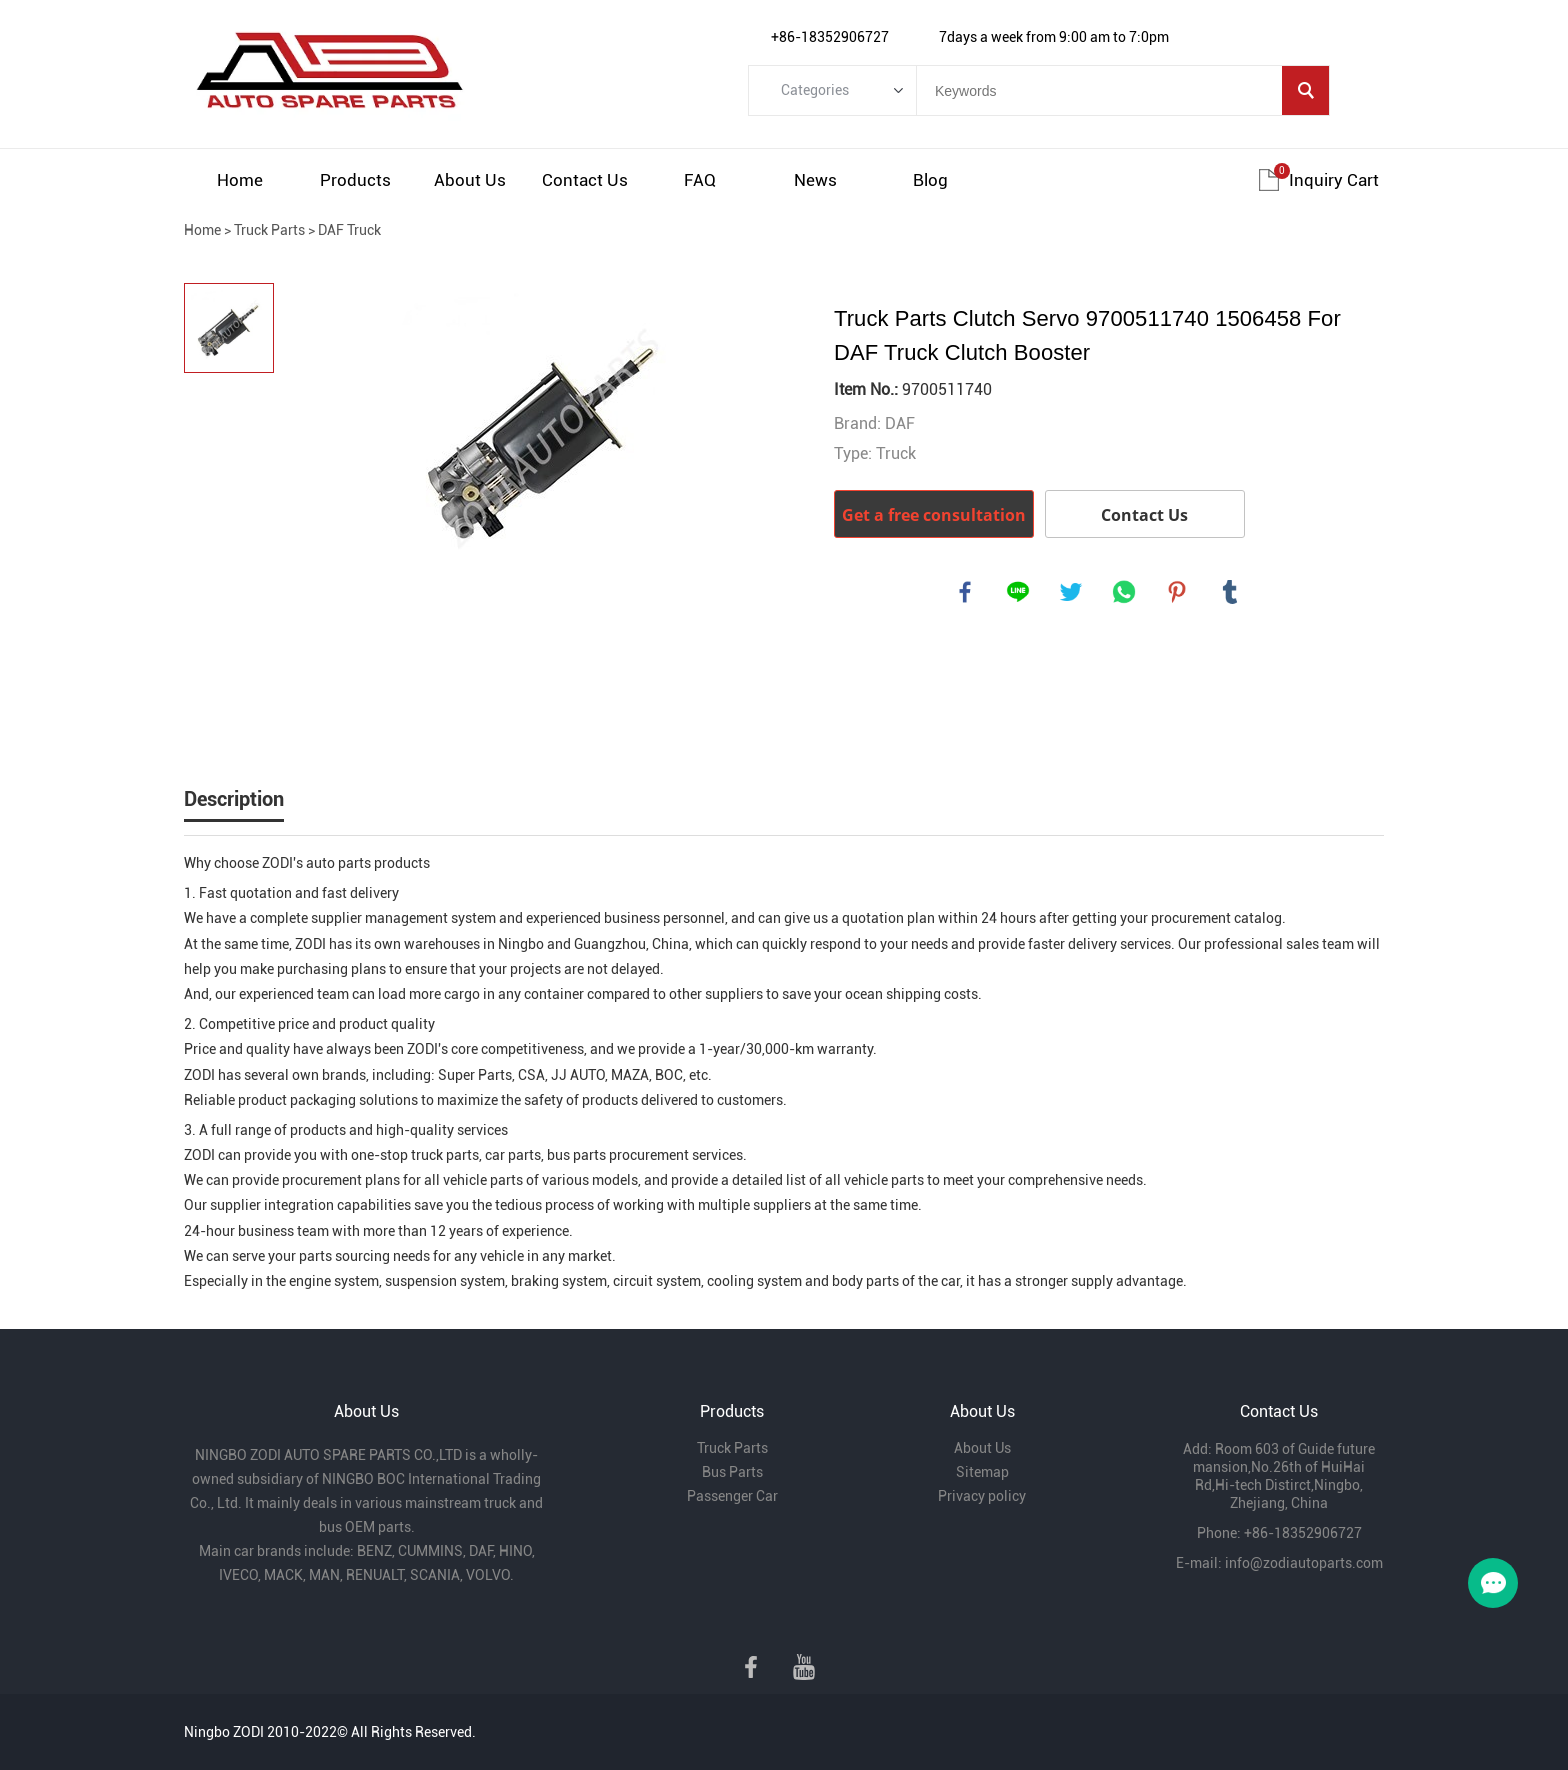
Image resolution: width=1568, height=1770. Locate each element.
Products (355, 180)
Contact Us (585, 180)
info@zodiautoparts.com (1304, 1563)
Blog (930, 180)
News (815, 180)
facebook (966, 593)
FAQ (700, 180)
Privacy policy (982, 1496)
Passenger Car (732, 1496)
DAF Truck (349, 230)
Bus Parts (732, 1472)
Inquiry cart (1334, 180)
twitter (1072, 593)
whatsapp (1125, 593)
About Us (470, 180)
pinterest (1178, 593)
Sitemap (982, 1472)
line (1019, 593)
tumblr (1231, 593)
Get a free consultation (934, 515)
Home (240, 180)
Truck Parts (269, 230)
